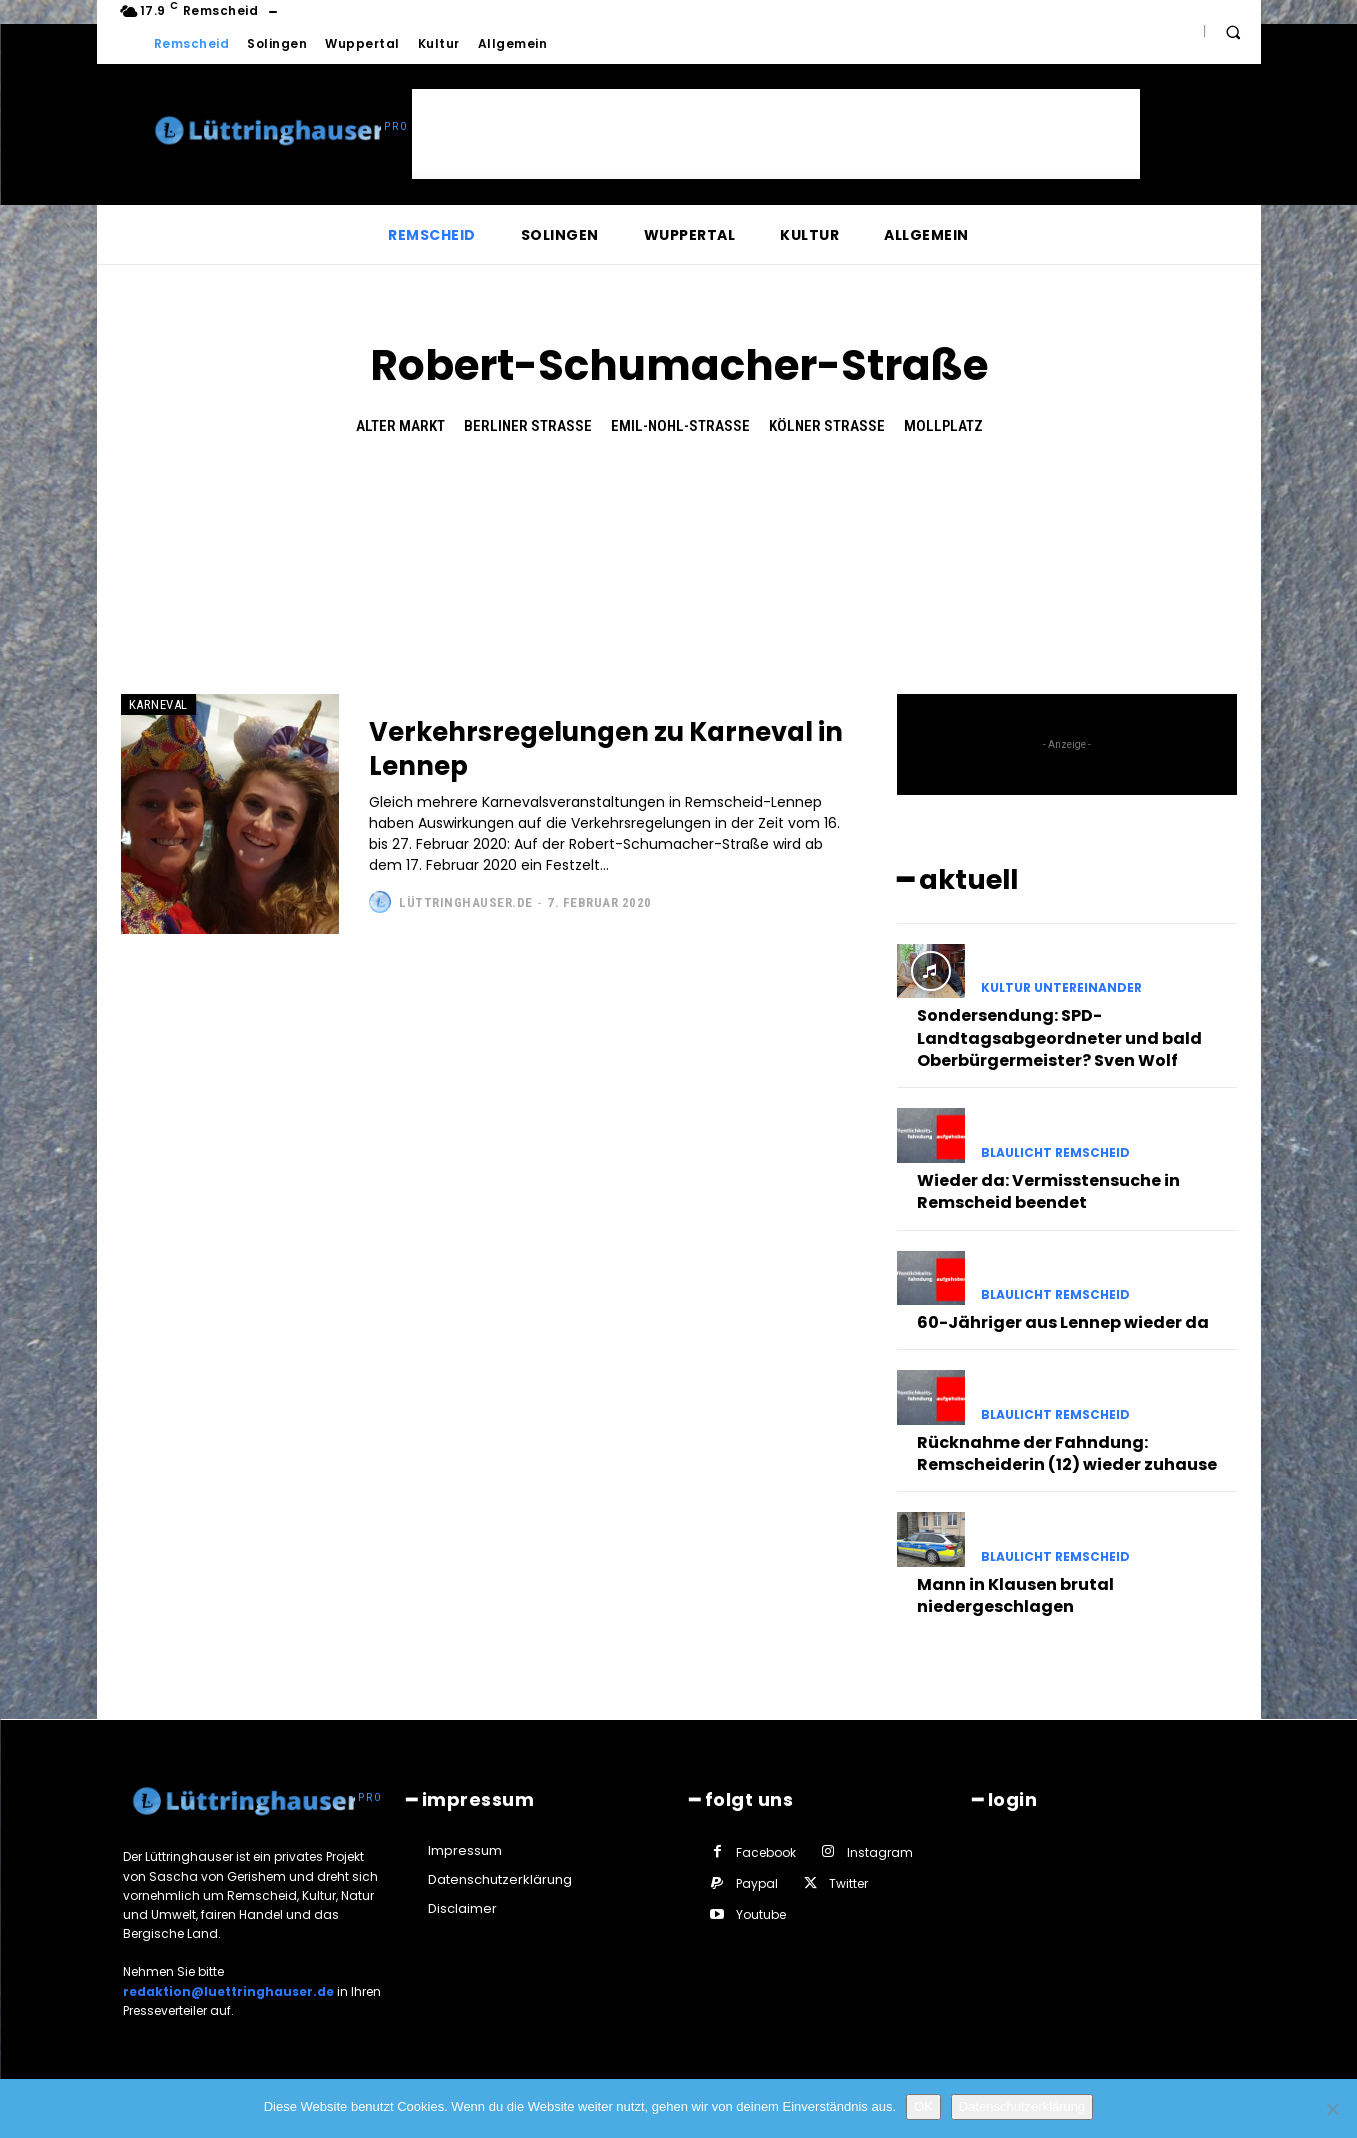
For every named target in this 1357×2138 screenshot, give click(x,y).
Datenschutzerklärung (1022, 2106)
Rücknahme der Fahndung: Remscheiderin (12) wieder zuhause (1067, 1452)
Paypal (757, 1882)
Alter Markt (400, 426)
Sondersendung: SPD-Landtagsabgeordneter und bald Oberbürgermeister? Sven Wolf (1059, 1037)
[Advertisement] (776, 134)
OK (923, 2106)
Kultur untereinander (1061, 987)
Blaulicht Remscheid (1055, 1152)
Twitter (848, 1882)
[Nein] (1332, 2109)
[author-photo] (382, 902)
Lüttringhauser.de (466, 902)
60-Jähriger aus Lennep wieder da (1063, 1321)
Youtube (761, 1913)
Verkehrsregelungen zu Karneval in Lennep (541, 748)
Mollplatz (943, 426)
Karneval (158, 704)
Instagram (880, 1851)
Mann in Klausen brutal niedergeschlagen (1015, 1594)
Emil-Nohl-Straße (680, 426)
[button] (1233, 32)
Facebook (766, 1851)
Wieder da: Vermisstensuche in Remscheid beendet (1048, 1190)
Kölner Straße (827, 426)
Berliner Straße (528, 426)
